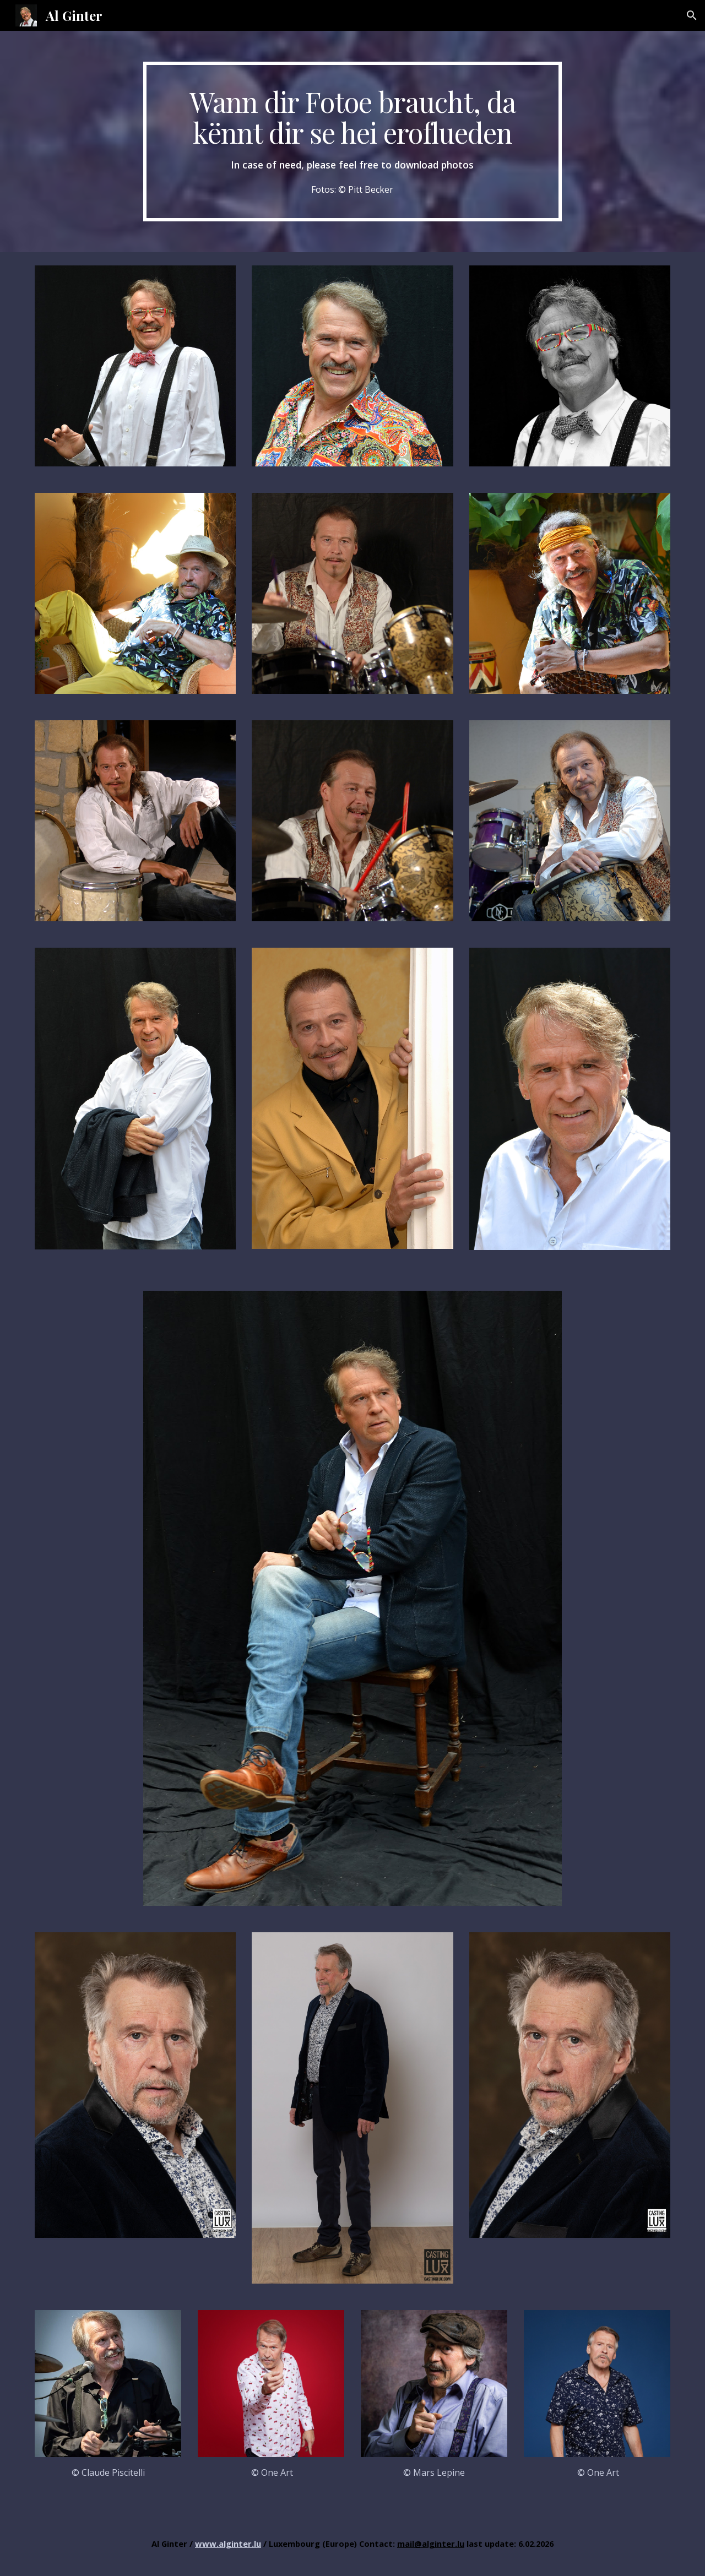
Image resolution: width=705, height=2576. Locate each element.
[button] (692, 15)
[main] (352, 141)
